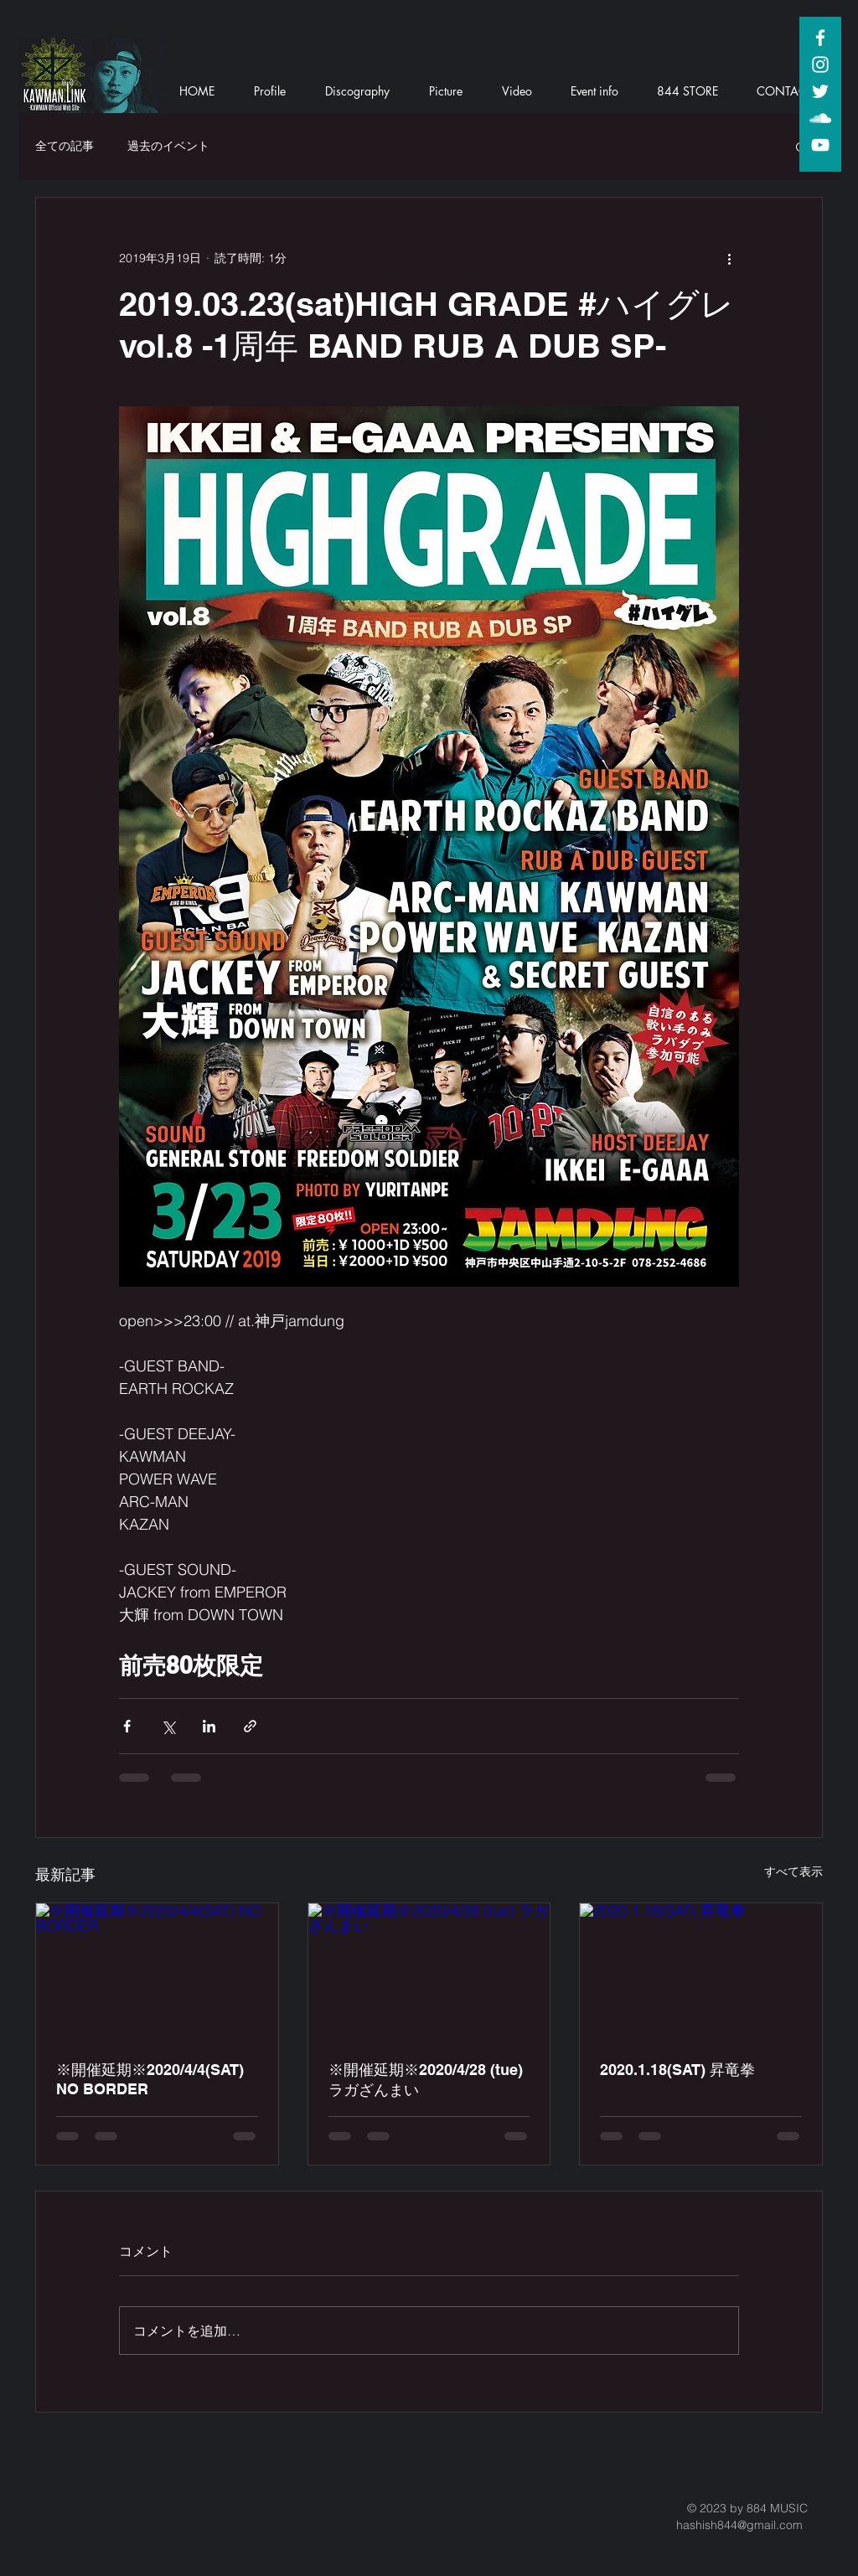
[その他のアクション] (729, 258)
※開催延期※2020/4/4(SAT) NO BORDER (150, 2079)
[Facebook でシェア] (127, 1726)
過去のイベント (168, 145)
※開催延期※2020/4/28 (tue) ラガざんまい (425, 2079)
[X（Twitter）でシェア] (168, 1726)
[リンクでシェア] (250, 1726)
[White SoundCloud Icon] (820, 118)
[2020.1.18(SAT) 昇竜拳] (701, 1971)
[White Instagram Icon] (820, 64)
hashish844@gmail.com (739, 2524)
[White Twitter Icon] (820, 91)
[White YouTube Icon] (820, 145)
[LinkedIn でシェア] (209, 1726)
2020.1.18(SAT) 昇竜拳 (677, 2069)
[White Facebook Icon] (820, 38)
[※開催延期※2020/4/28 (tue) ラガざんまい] (429, 1971)
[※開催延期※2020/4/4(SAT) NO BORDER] (157, 1971)
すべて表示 (793, 1871)
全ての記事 (64, 145)
